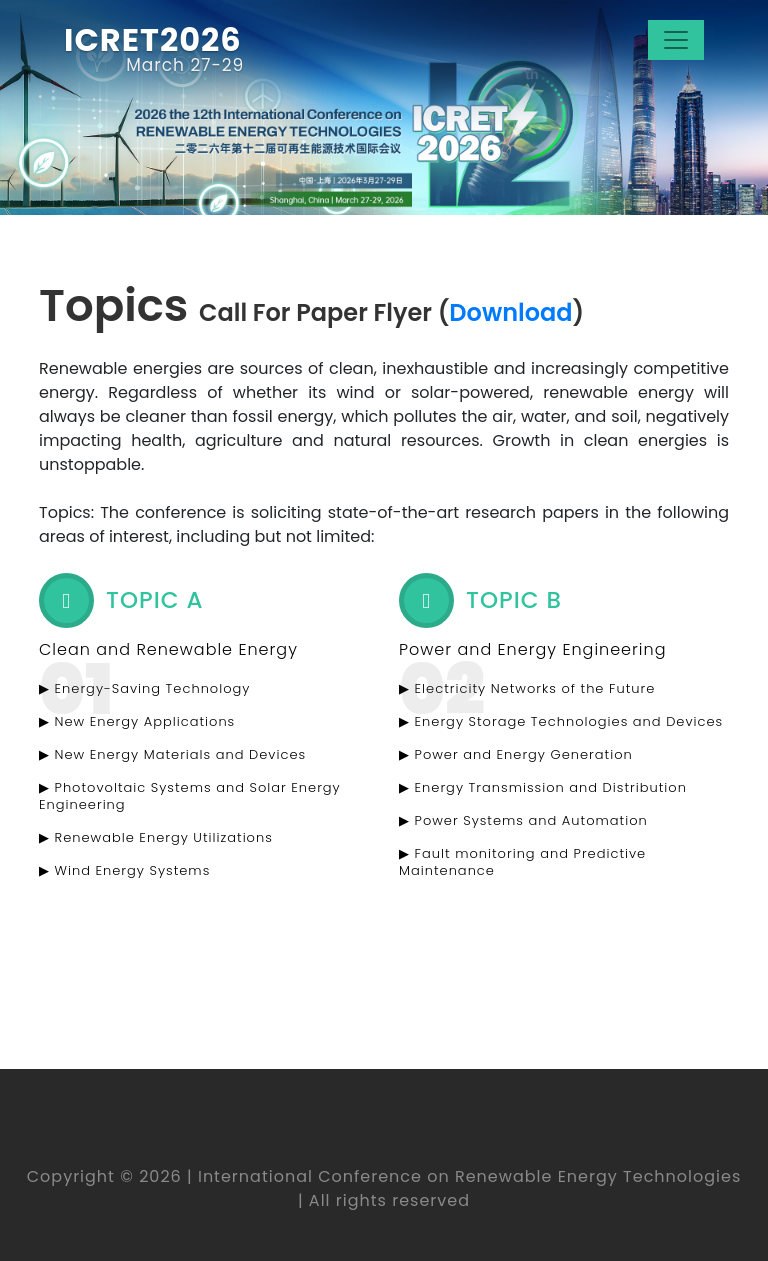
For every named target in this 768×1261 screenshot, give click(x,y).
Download (510, 312)
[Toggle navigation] (676, 40)
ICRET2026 (153, 40)
